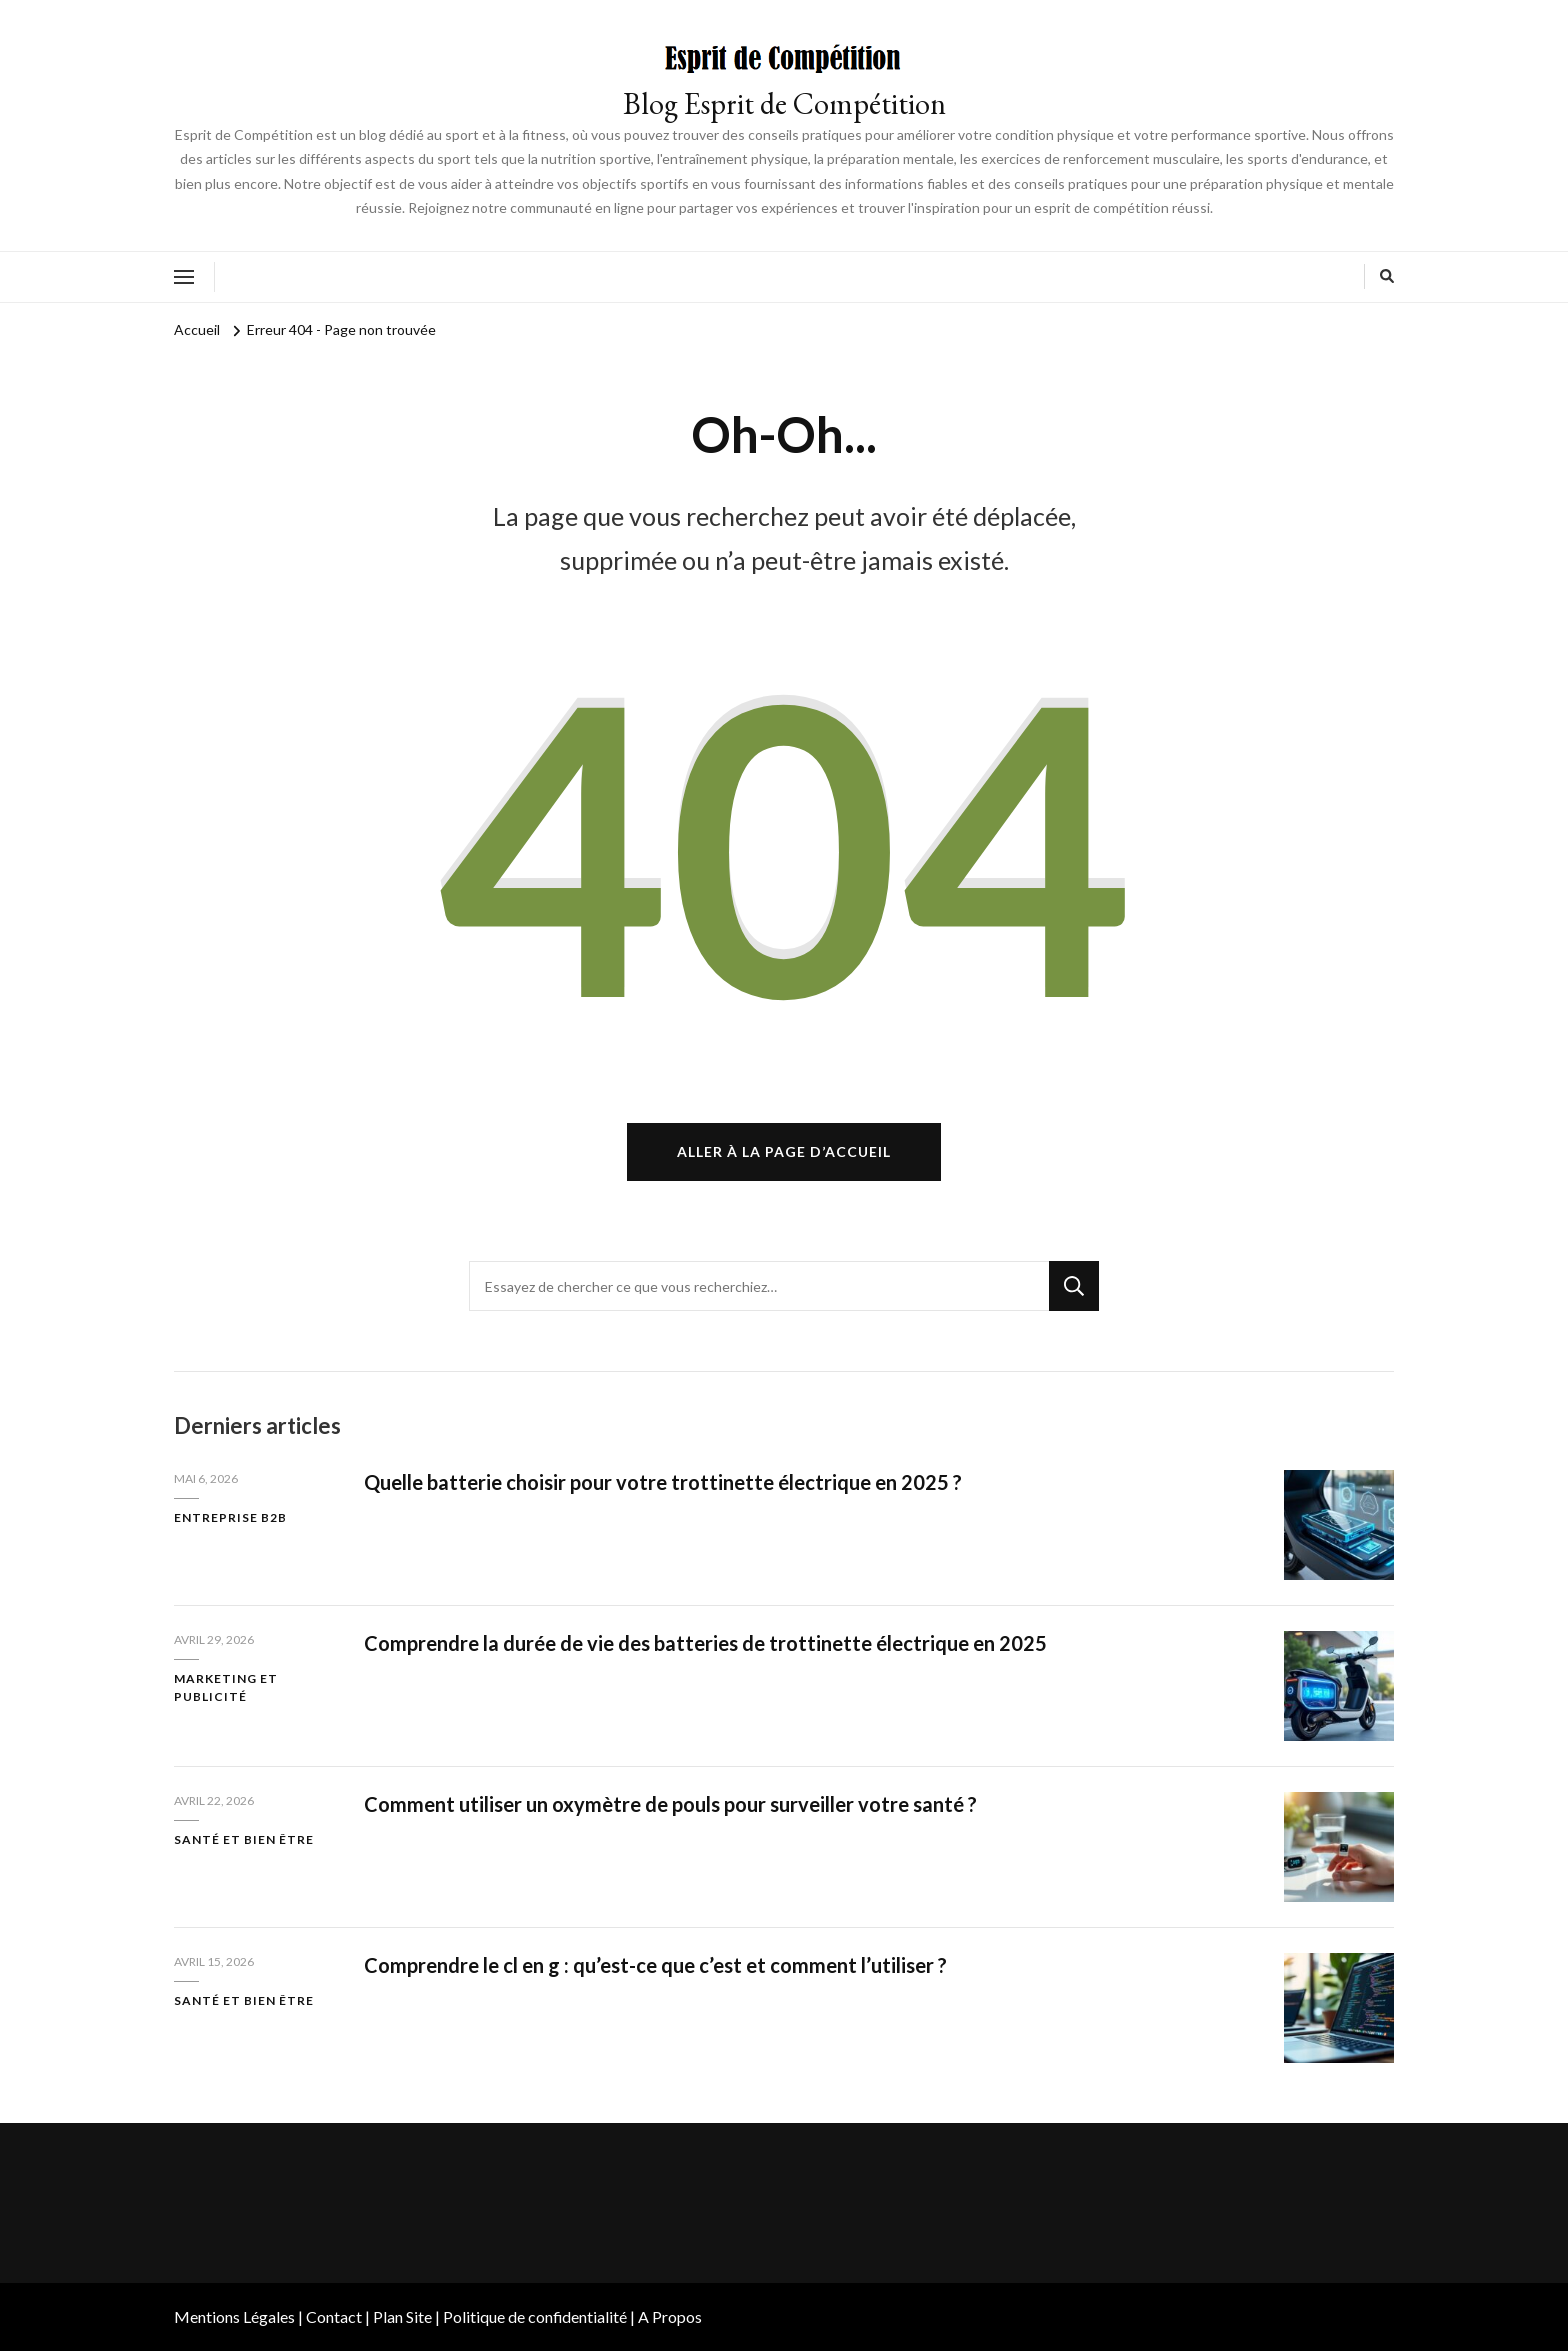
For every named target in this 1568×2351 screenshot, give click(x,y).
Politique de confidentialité (535, 2316)
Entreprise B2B (230, 1517)
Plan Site (402, 2316)
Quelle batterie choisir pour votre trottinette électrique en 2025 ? (663, 1482)
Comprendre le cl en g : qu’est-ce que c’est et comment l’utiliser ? (655, 1965)
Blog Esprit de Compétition (784, 103)
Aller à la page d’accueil (784, 1151)
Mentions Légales (234, 2316)
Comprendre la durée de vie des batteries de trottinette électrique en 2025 (705, 1643)
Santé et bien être (244, 1839)
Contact (334, 2316)
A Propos (670, 2316)
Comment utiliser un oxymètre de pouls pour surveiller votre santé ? (670, 1804)
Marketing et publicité (226, 1687)
